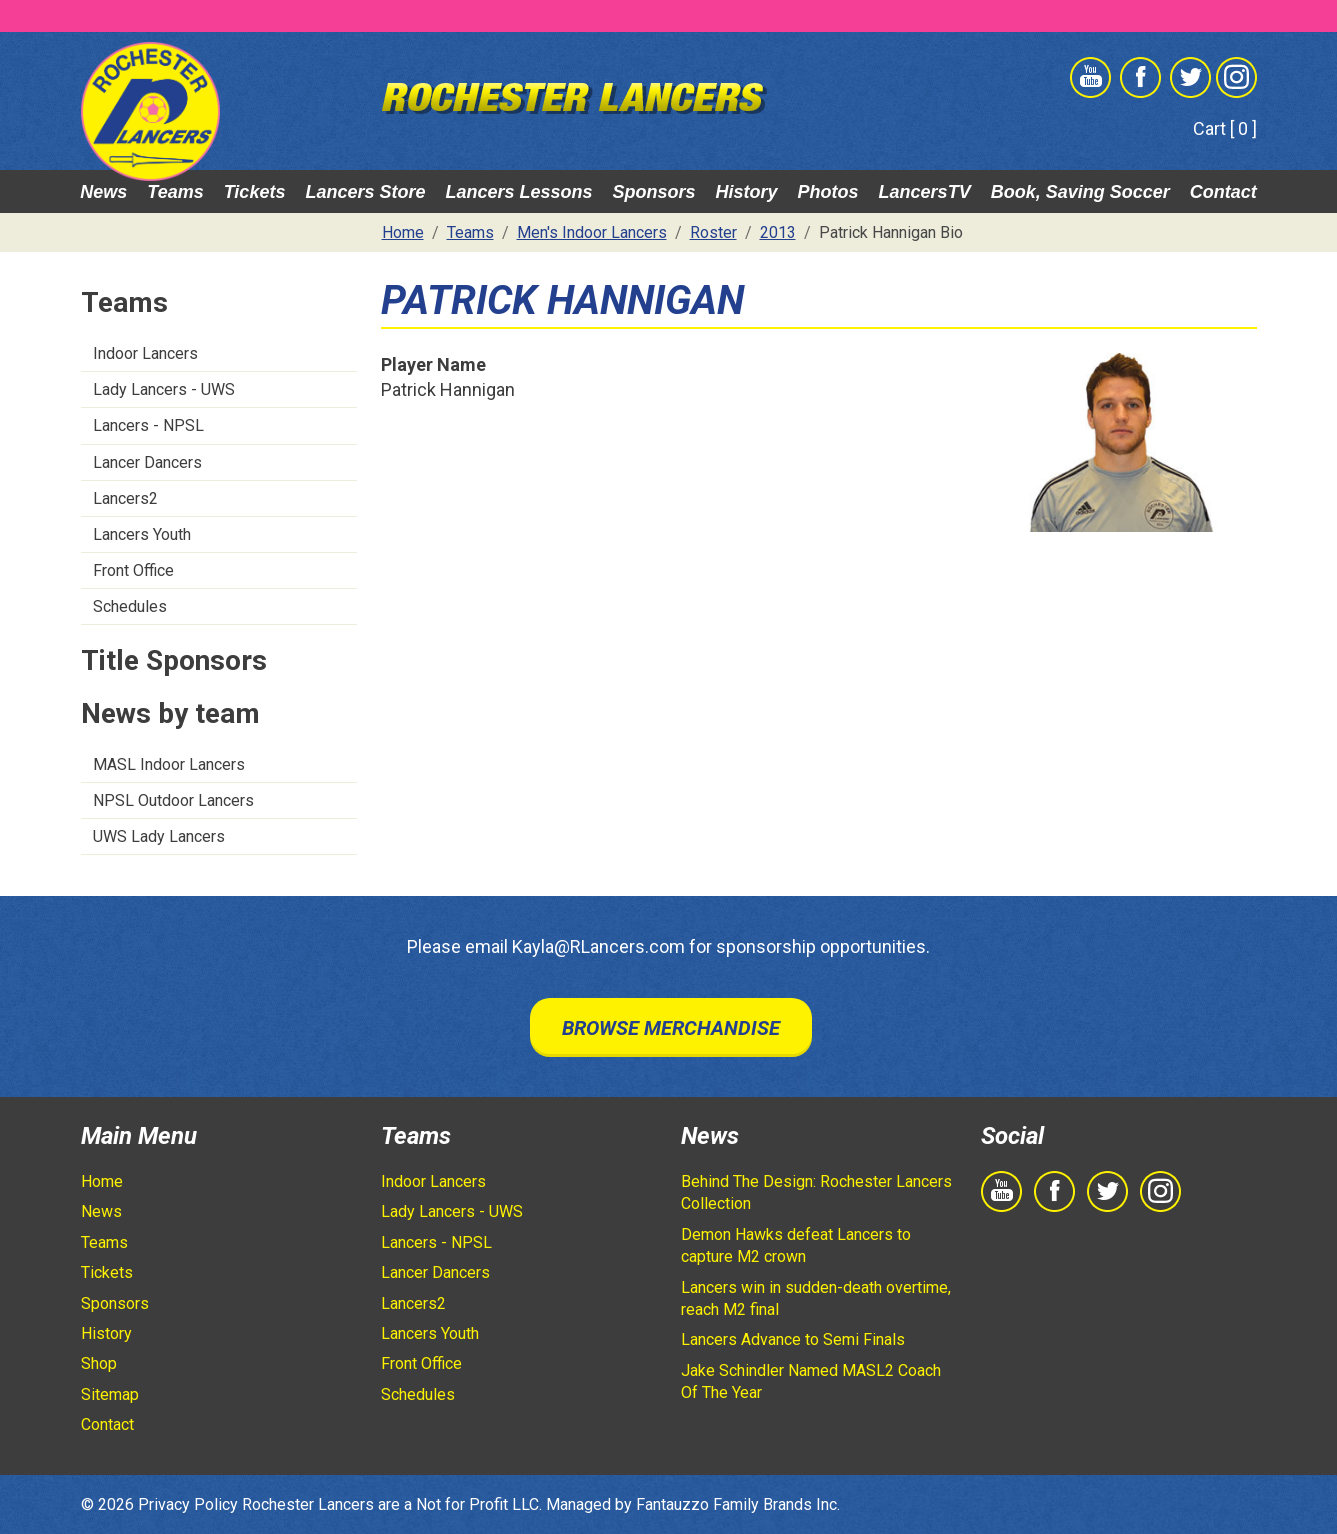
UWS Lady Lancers (159, 836)
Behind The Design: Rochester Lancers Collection (816, 1192)
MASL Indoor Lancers (169, 764)
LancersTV (925, 192)
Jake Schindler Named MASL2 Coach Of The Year (811, 1381)
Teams (175, 192)
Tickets (255, 192)
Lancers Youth (142, 534)
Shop (99, 1363)
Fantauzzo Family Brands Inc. (738, 1504)
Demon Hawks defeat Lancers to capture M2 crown (796, 1245)
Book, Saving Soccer (1080, 192)
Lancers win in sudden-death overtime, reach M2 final (816, 1298)
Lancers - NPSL (148, 425)
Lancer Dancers (147, 462)
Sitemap (110, 1394)
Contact (1223, 192)
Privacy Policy (188, 1504)
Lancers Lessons (518, 192)
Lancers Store (365, 192)
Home (102, 1181)
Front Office (133, 570)
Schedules (130, 606)
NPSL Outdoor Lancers (173, 800)
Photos (828, 192)
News (103, 192)
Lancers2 (125, 498)
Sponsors (654, 192)
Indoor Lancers (145, 353)
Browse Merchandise (671, 1028)
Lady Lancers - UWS (164, 389)
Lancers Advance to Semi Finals (793, 1339)
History (747, 192)
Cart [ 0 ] (1225, 128)
